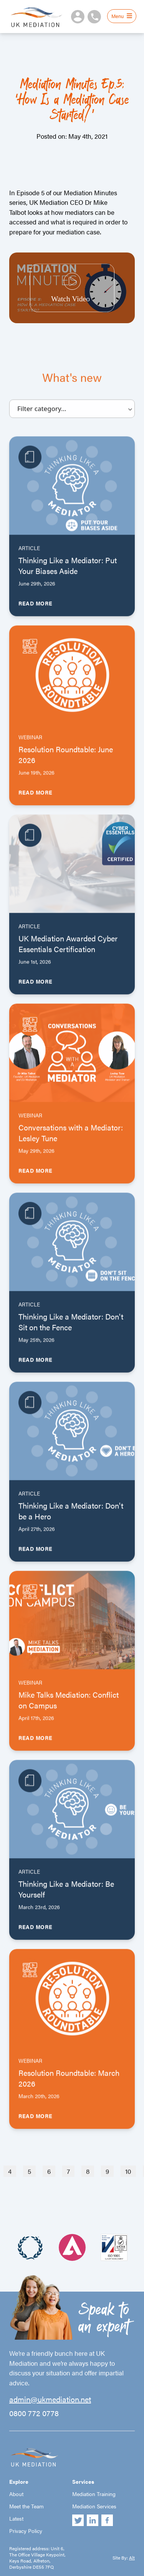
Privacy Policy (25, 2530)
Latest (16, 2518)
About (16, 2494)
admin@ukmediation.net (50, 2399)
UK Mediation (36, 16)
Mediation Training (94, 2494)
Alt (132, 2557)
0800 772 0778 (34, 2413)
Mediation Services (94, 2506)
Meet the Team (26, 2506)
